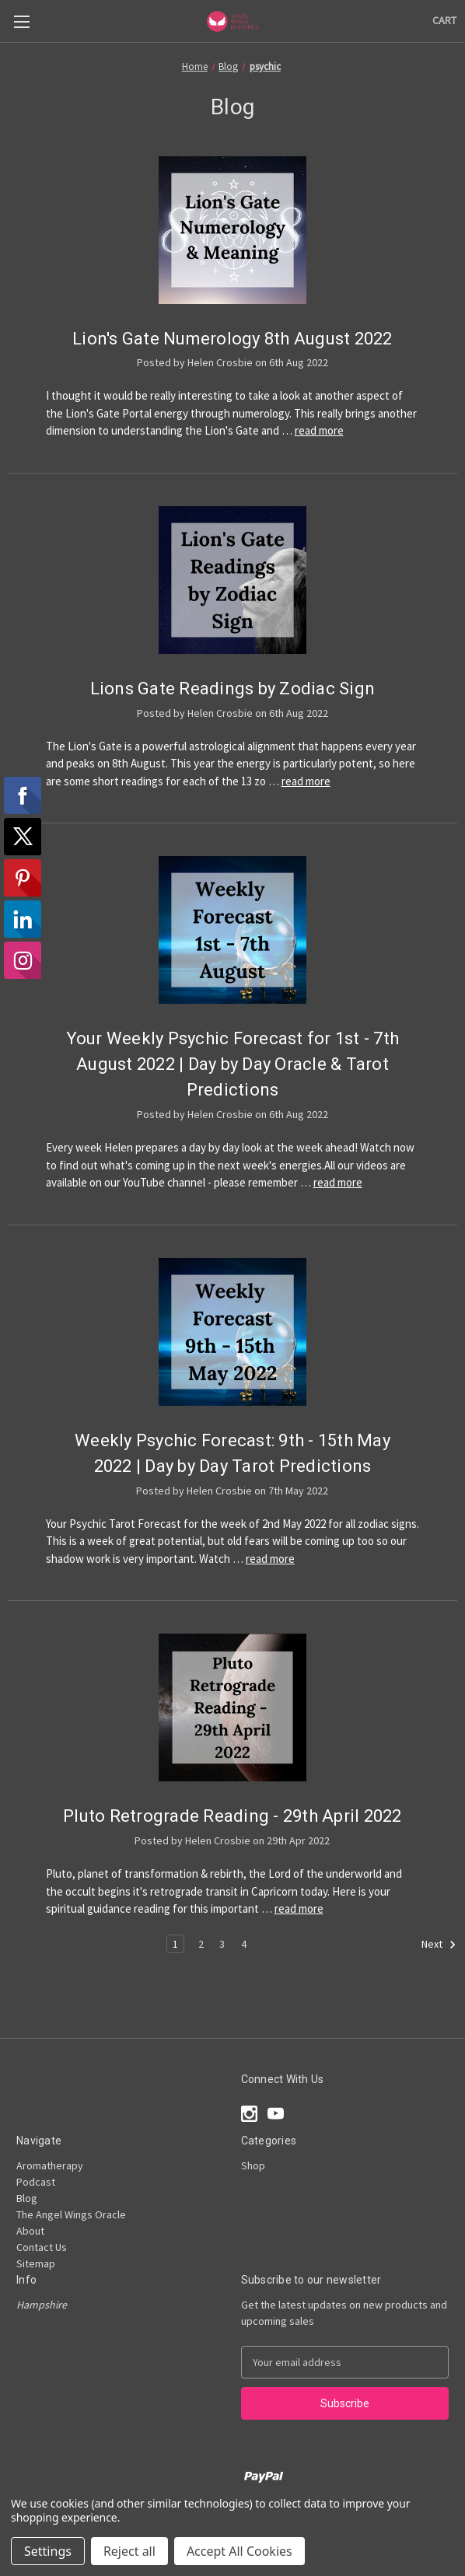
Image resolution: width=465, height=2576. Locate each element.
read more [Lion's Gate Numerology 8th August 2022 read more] (319, 430)
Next (438, 1944)
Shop (253, 2165)
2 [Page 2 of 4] (201, 1944)
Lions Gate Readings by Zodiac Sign (233, 688)
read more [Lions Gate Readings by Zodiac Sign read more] (305, 781)
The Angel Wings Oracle (71, 2214)
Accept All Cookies (239, 2551)
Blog (26, 2198)
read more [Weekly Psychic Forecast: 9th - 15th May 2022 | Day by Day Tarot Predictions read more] (270, 1558)
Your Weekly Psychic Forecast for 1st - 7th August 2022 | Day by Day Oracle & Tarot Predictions (233, 1064)
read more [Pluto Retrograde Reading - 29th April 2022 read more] (298, 1908)
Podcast (35, 2182)
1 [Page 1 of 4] (175, 1944)
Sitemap (35, 2263)
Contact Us (41, 2247)
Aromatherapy (49, 2165)
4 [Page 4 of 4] (243, 1944)
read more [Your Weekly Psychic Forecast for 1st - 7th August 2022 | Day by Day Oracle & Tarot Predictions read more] (337, 1182)
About (30, 2231)
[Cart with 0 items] (444, 21)
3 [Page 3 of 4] (222, 1944)
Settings (48, 2551)
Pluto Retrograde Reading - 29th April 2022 (232, 1816)
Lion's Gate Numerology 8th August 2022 (232, 338)
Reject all (129, 2551)
